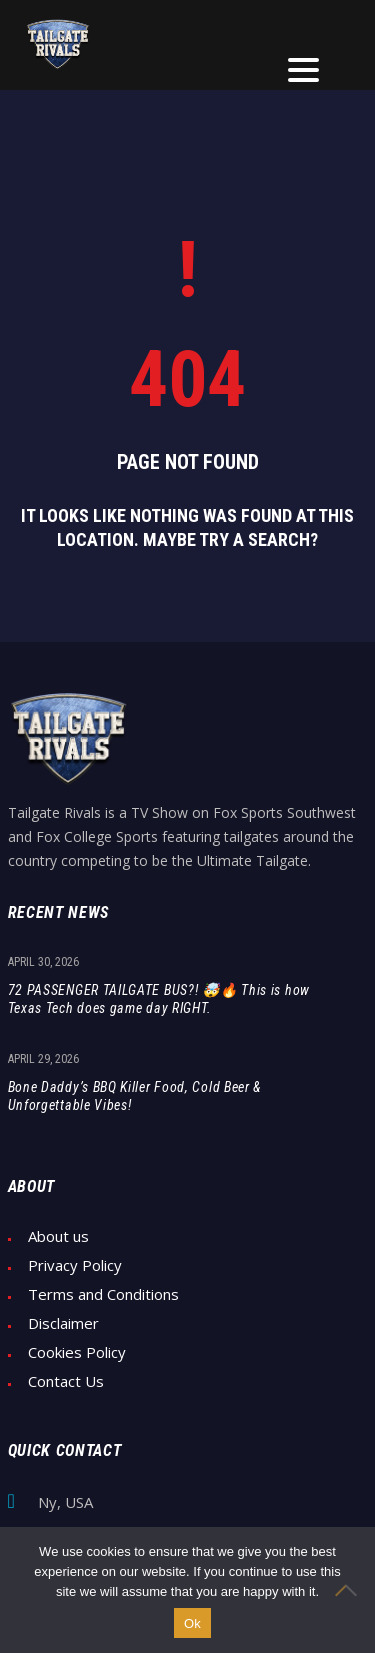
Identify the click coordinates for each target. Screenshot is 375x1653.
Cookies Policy (77, 1352)
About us (58, 1236)
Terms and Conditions (103, 1294)
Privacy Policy (75, 1265)
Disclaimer (63, 1323)
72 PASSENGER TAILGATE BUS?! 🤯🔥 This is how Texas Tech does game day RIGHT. (159, 999)
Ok (192, 1623)
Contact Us (66, 1381)
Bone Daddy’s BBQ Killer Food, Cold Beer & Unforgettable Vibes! (135, 1096)
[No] (350, 1590)
